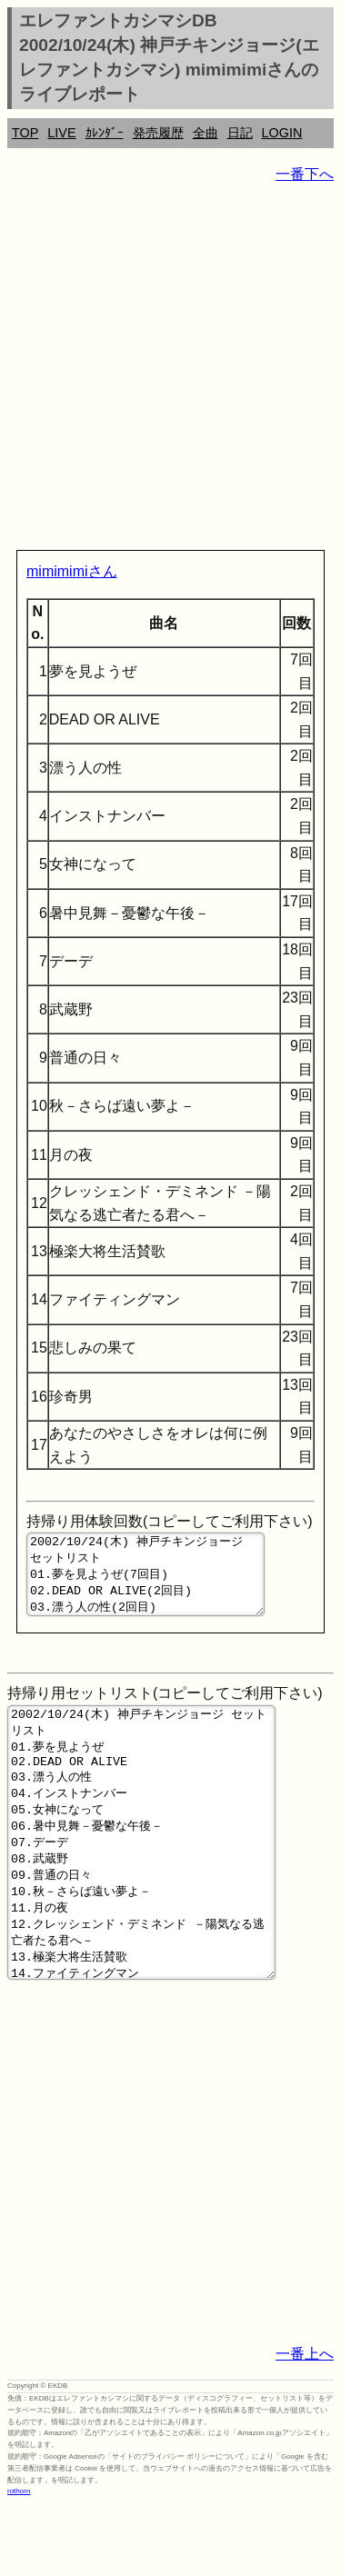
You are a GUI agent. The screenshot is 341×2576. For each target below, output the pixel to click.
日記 (240, 132)
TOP (25, 132)
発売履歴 (158, 132)
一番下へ (305, 174)
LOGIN (282, 132)
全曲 (205, 132)
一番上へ (305, 2424)
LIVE (61, 132)
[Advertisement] (170, 370)
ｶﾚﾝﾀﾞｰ (104, 132)
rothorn (18, 2562)
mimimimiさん (71, 571)
